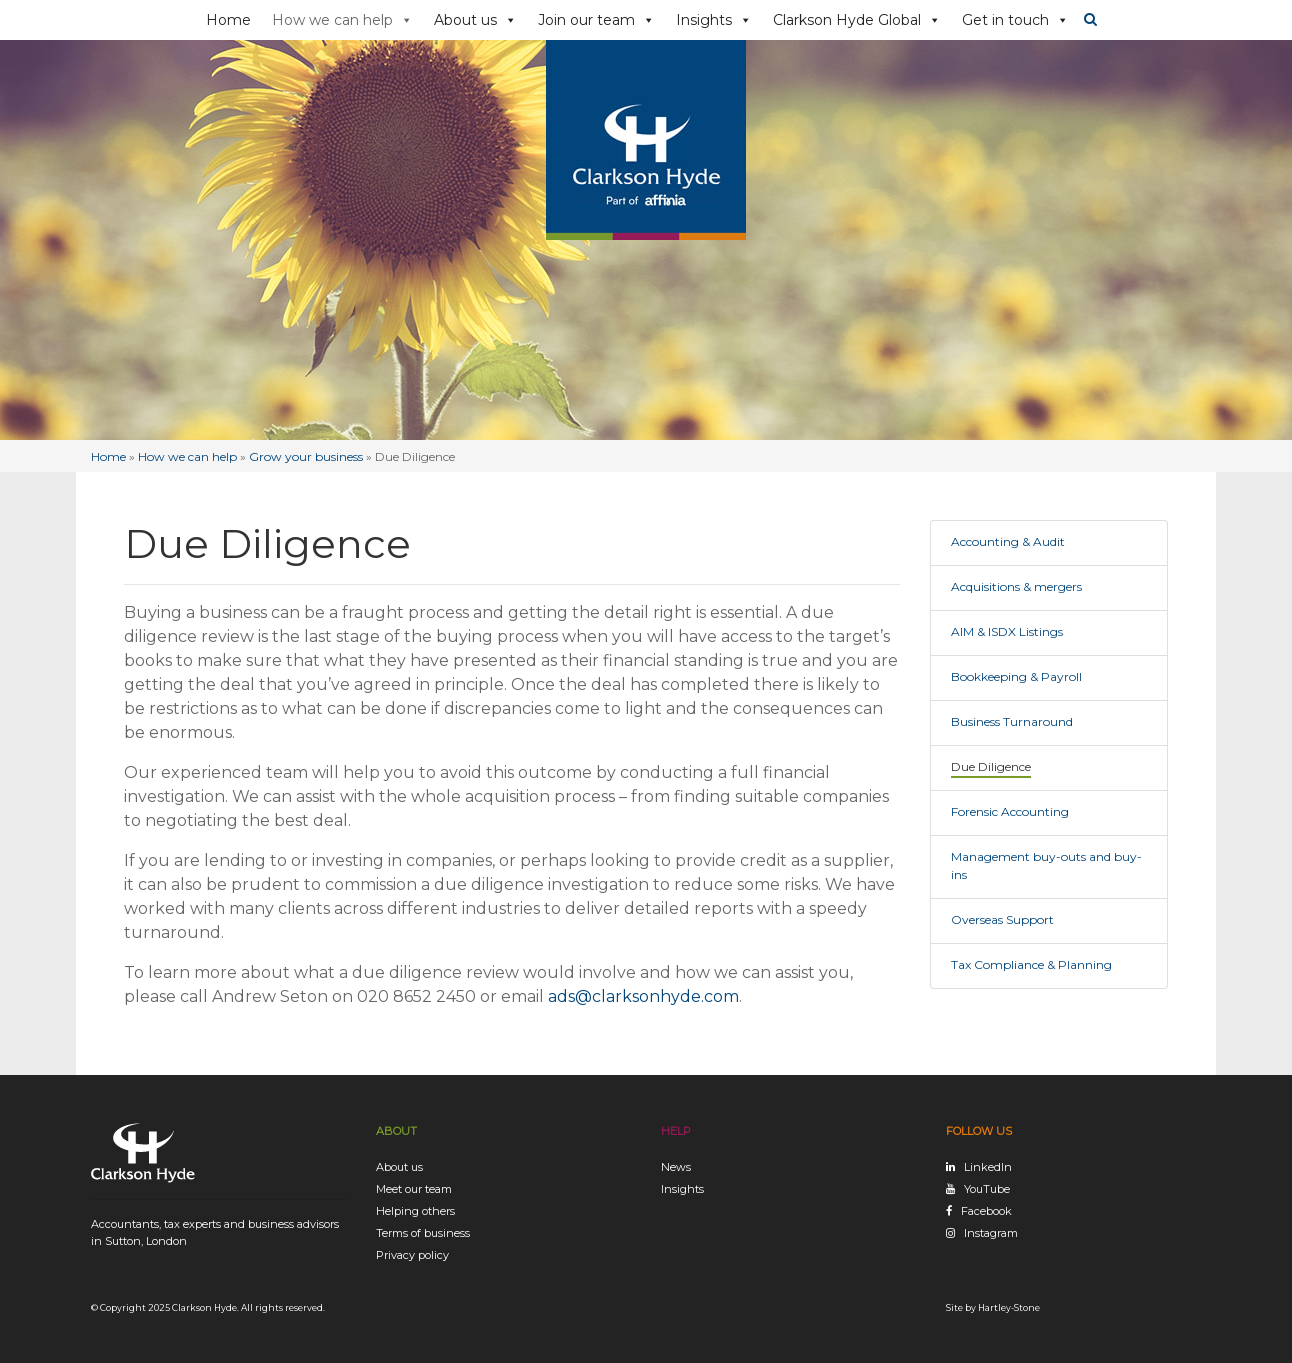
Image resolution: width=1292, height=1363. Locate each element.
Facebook (986, 1211)
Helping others (415, 1211)
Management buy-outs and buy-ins (1046, 865)
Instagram (991, 1233)
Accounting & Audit (1008, 541)
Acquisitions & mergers (1016, 586)
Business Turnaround (1012, 721)
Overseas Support (1002, 919)
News (676, 1167)
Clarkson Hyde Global (857, 20)
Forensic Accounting (1010, 811)
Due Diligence (991, 766)
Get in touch (1015, 20)
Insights (714, 20)
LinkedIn (988, 1167)
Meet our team (414, 1189)
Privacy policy (412, 1255)
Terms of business (423, 1233)
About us (475, 20)
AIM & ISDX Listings (1007, 631)
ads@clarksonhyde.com (643, 996)
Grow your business (306, 456)
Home (228, 20)
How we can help (342, 20)
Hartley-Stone (1009, 1307)
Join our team (596, 20)
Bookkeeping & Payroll (1016, 676)
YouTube (987, 1189)
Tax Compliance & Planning (1031, 964)
